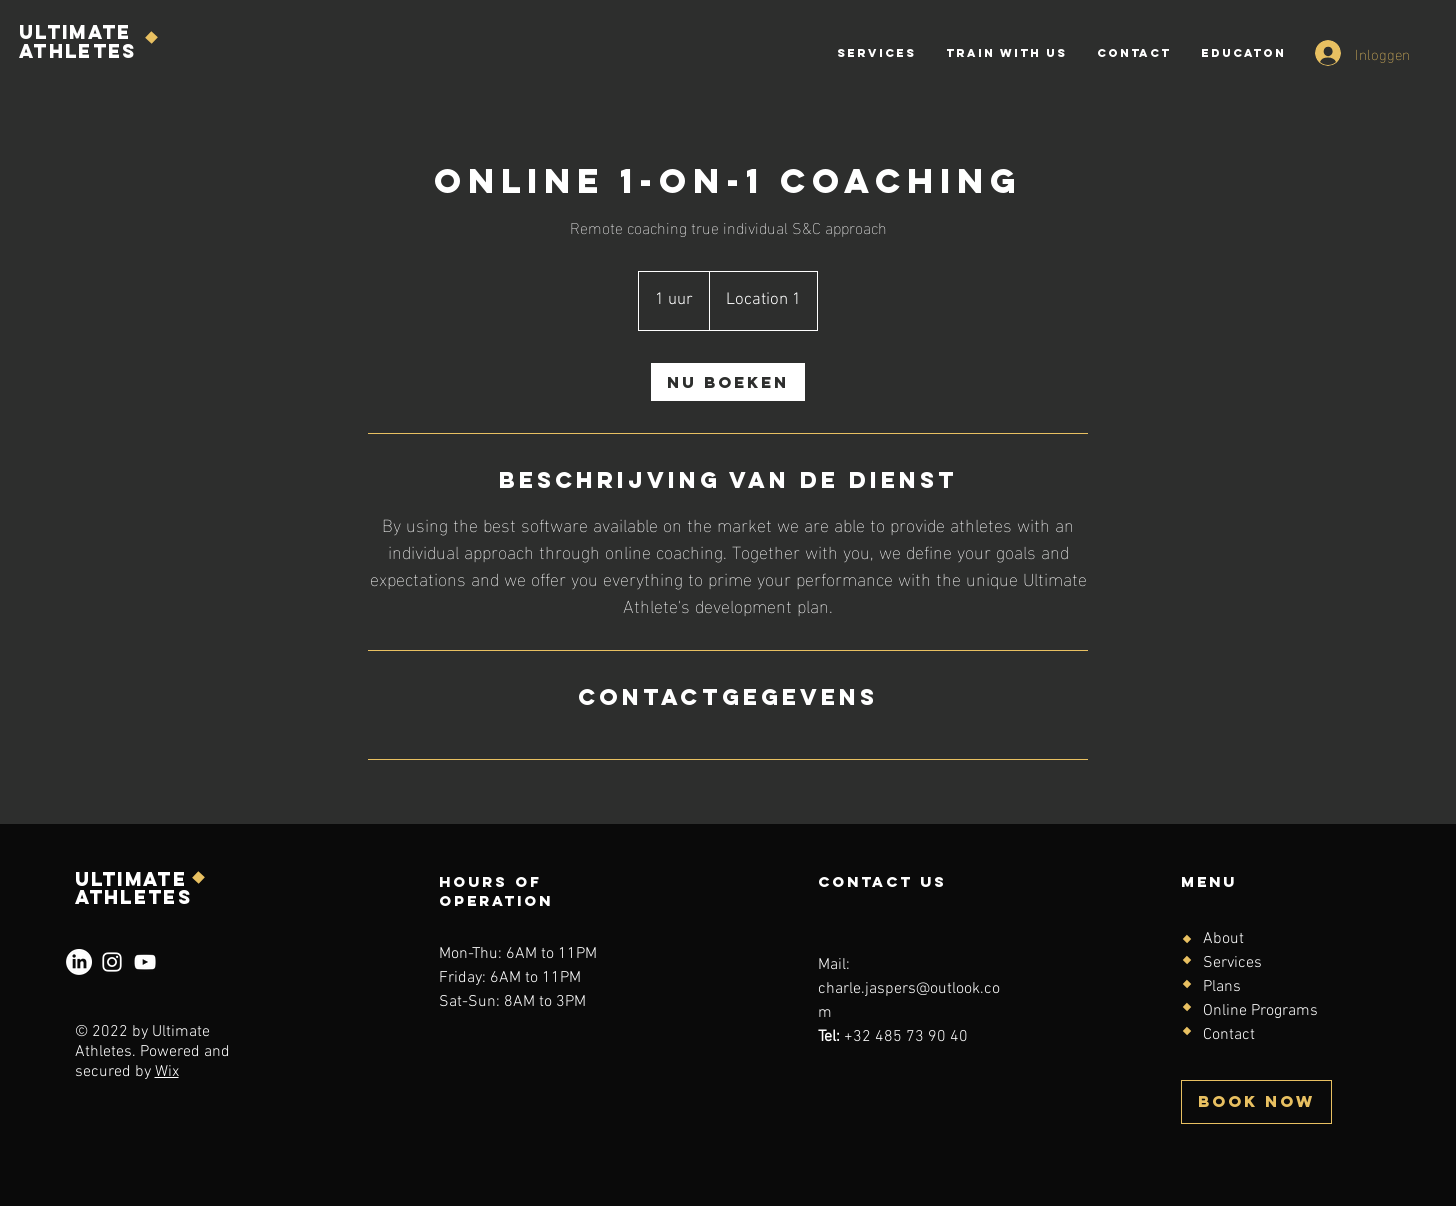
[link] (728, 382)
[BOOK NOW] (1256, 1102)
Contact (1229, 1035)
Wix (167, 1072)
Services (1232, 963)
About (1223, 939)
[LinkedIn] (79, 962)
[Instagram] (112, 962)
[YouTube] (145, 962)
